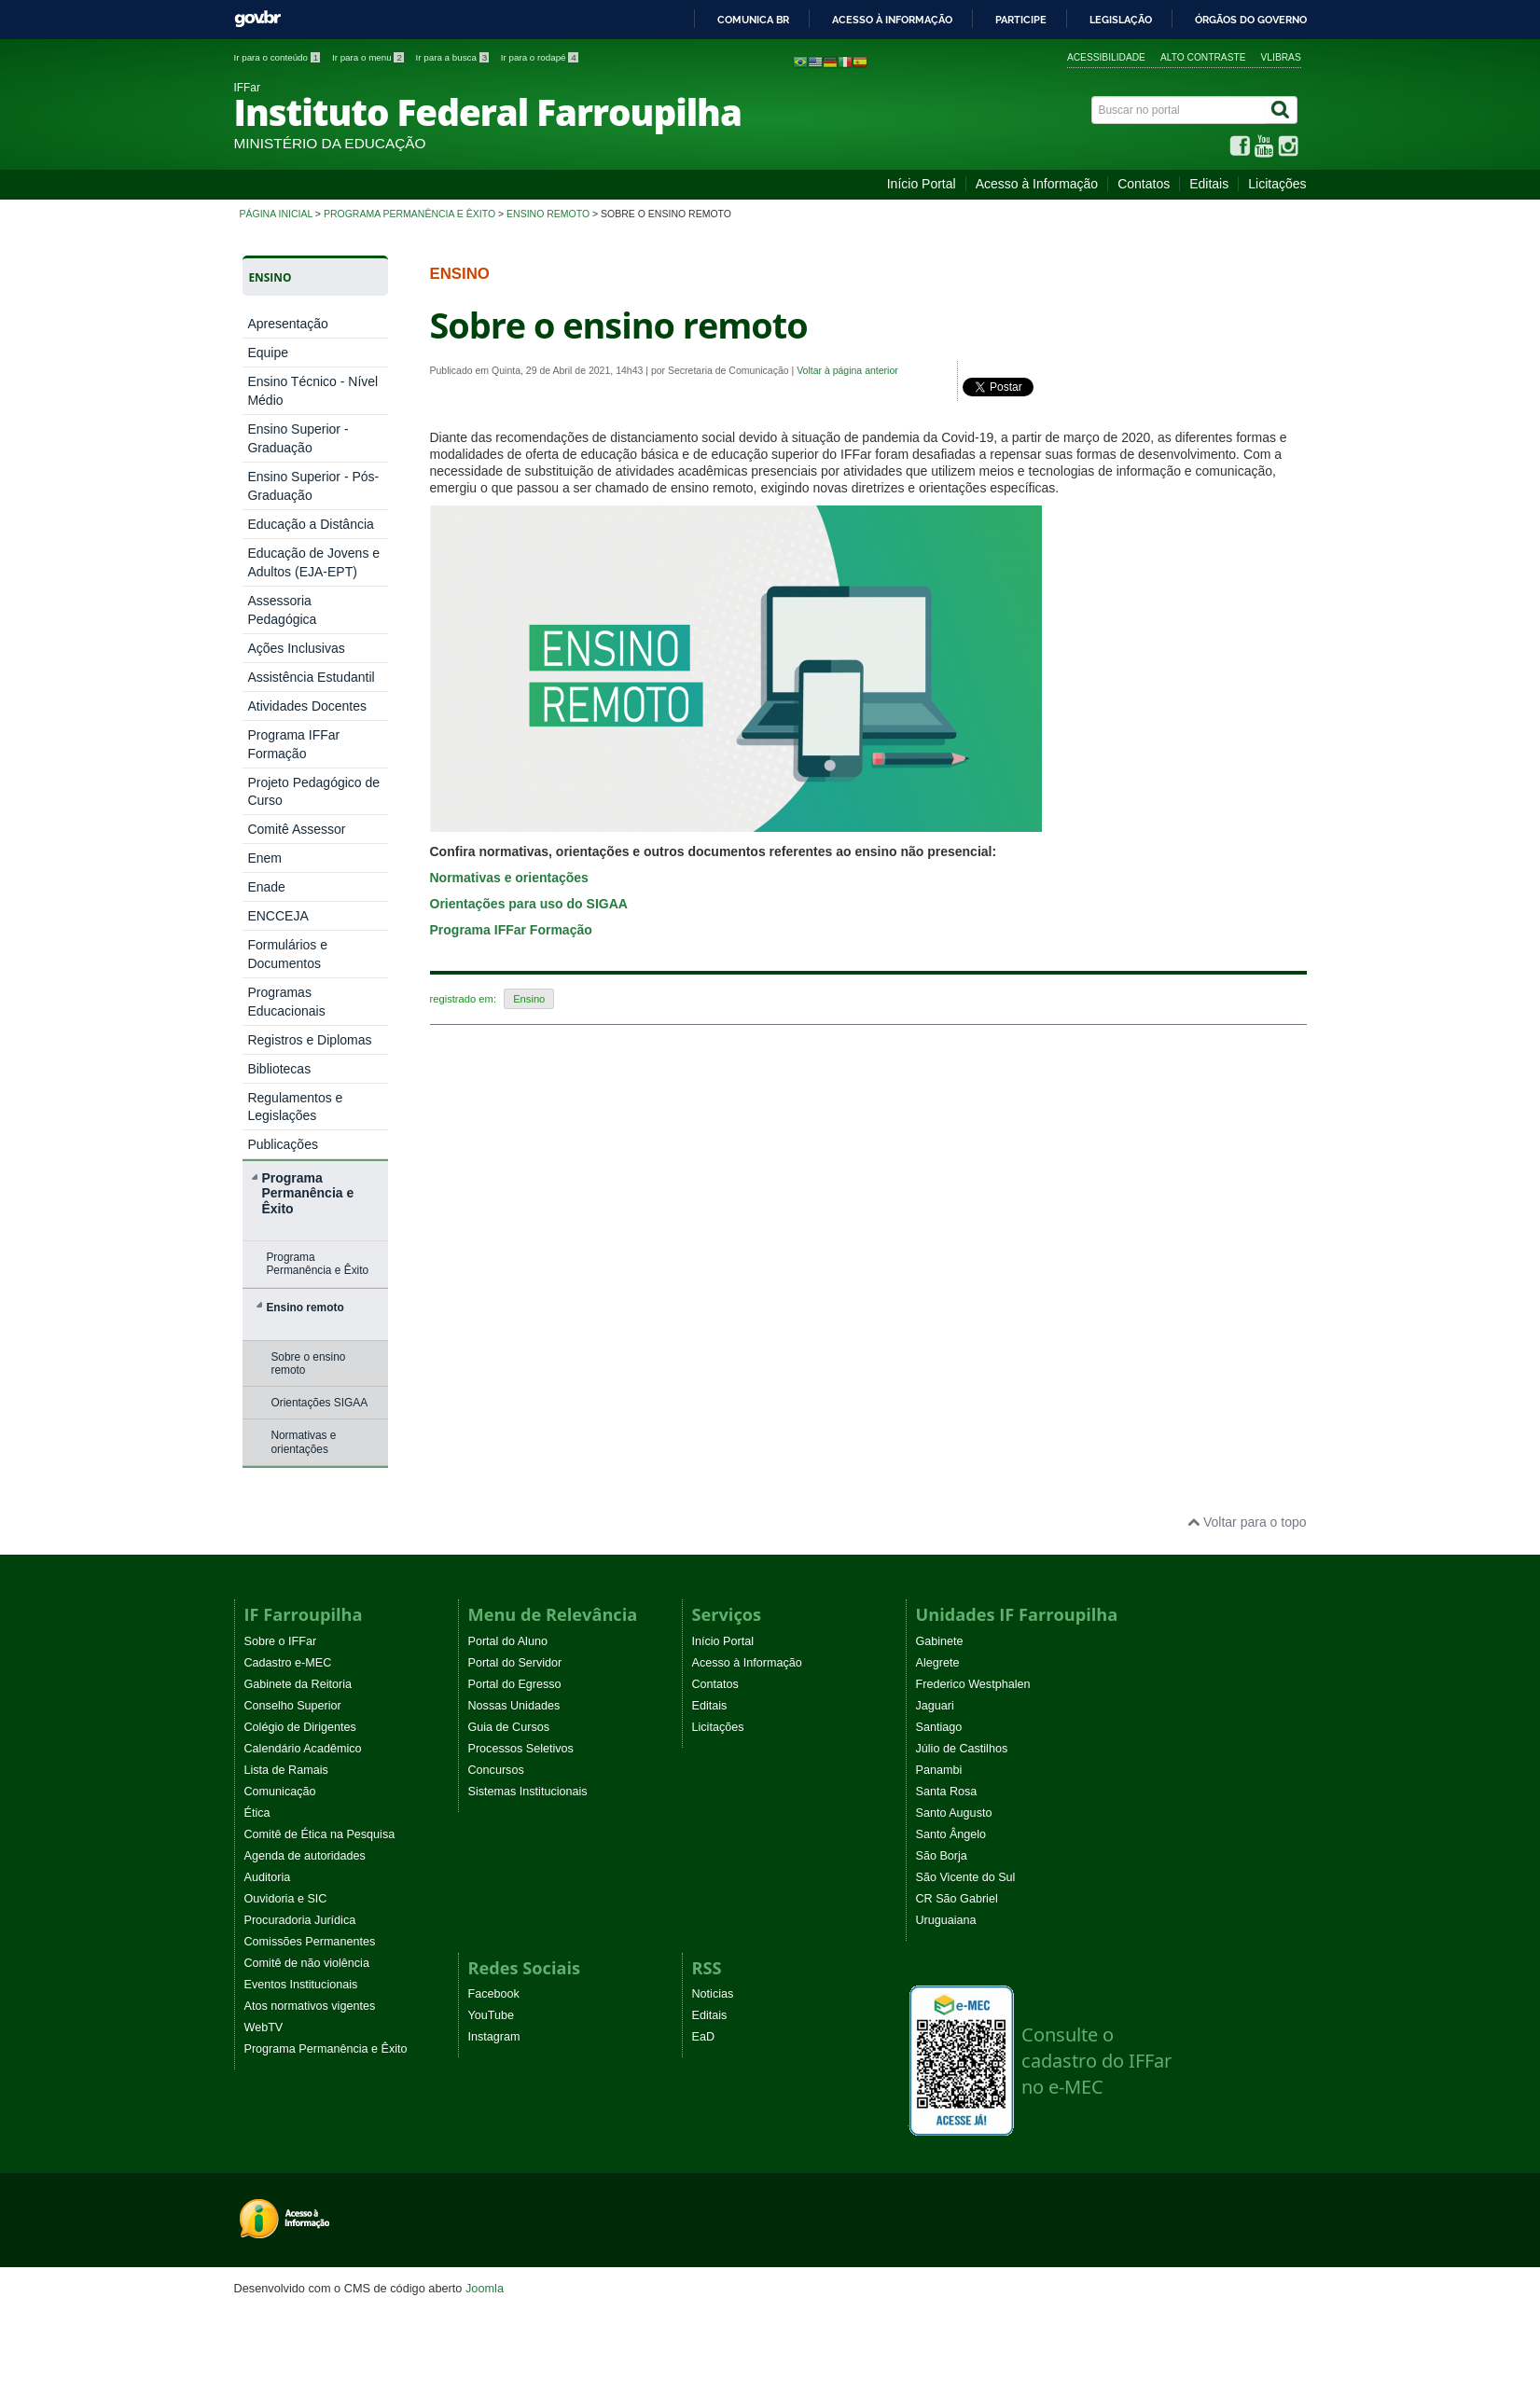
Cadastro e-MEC (288, 1662)
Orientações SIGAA (319, 1402)
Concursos (496, 1770)
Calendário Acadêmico (303, 1748)
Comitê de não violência (306, 1963)
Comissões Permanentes (310, 1941)
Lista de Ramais (286, 1770)
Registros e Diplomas (309, 1039)
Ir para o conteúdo (278, 57)
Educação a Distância (310, 524)
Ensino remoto (548, 213)
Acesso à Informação (1037, 183)
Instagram (494, 2036)
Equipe (267, 352)
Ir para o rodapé (539, 57)
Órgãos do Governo (1251, 19)
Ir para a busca (454, 57)
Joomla (484, 2288)
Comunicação (280, 1791)
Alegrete (938, 1662)
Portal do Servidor (515, 1662)
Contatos (1143, 183)
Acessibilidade (1106, 57)
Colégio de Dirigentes (300, 1727)
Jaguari (935, 1705)
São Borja (941, 1855)
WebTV (264, 2027)
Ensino (529, 998)
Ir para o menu (369, 57)
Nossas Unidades (514, 1705)
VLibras (1281, 57)
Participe (1021, 19)
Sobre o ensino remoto (308, 1363)
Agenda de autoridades (305, 1855)
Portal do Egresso (515, 1684)
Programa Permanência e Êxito (409, 213)
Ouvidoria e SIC (285, 1898)
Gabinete (940, 1641)
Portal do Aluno (508, 1641)
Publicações (282, 1144)
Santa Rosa (947, 1791)
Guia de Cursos (509, 1727)
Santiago (939, 1727)
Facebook (494, 1993)
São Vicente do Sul (966, 1877)
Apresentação (287, 323)
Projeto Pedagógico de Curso (313, 791)
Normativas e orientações (303, 1442)
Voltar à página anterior (847, 370)
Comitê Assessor (296, 829)
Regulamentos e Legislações (294, 1106)
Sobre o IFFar (280, 1641)
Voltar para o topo (1246, 1522)
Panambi (939, 1770)
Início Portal (921, 183)
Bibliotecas (279, 1068)
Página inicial (276, 213)
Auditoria (267, 1877)
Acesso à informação (892, 19)
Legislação (1120, 19)
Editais (1208, 183)
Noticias (713, 1993)
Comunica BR (753, 19)
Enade (265, 886)
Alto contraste (1203, 57)
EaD (703, 2036)
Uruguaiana (946, 1920)
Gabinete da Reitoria (298, 1684)
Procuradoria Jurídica (300, 1920)
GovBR (257, 19)
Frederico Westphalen (973, 1684)
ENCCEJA (277, 915)
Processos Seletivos (521, 1748)
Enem (264, 858)
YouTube (491, 2015)
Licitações (1277, 183)
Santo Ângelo (951, 1834)
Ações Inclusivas (295, 648)
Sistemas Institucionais (528, 1791)
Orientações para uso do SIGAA (529, 903)
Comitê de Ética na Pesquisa (319, 1834)
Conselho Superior (292, 1705)
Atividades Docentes (307, 706)
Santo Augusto (954, 1813)
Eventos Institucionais (301, 1984)
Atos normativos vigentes (310, 2006)
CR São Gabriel (957, 1898)
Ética (257, 1813)
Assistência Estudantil (310, 677)
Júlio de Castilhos (962, 1748)
